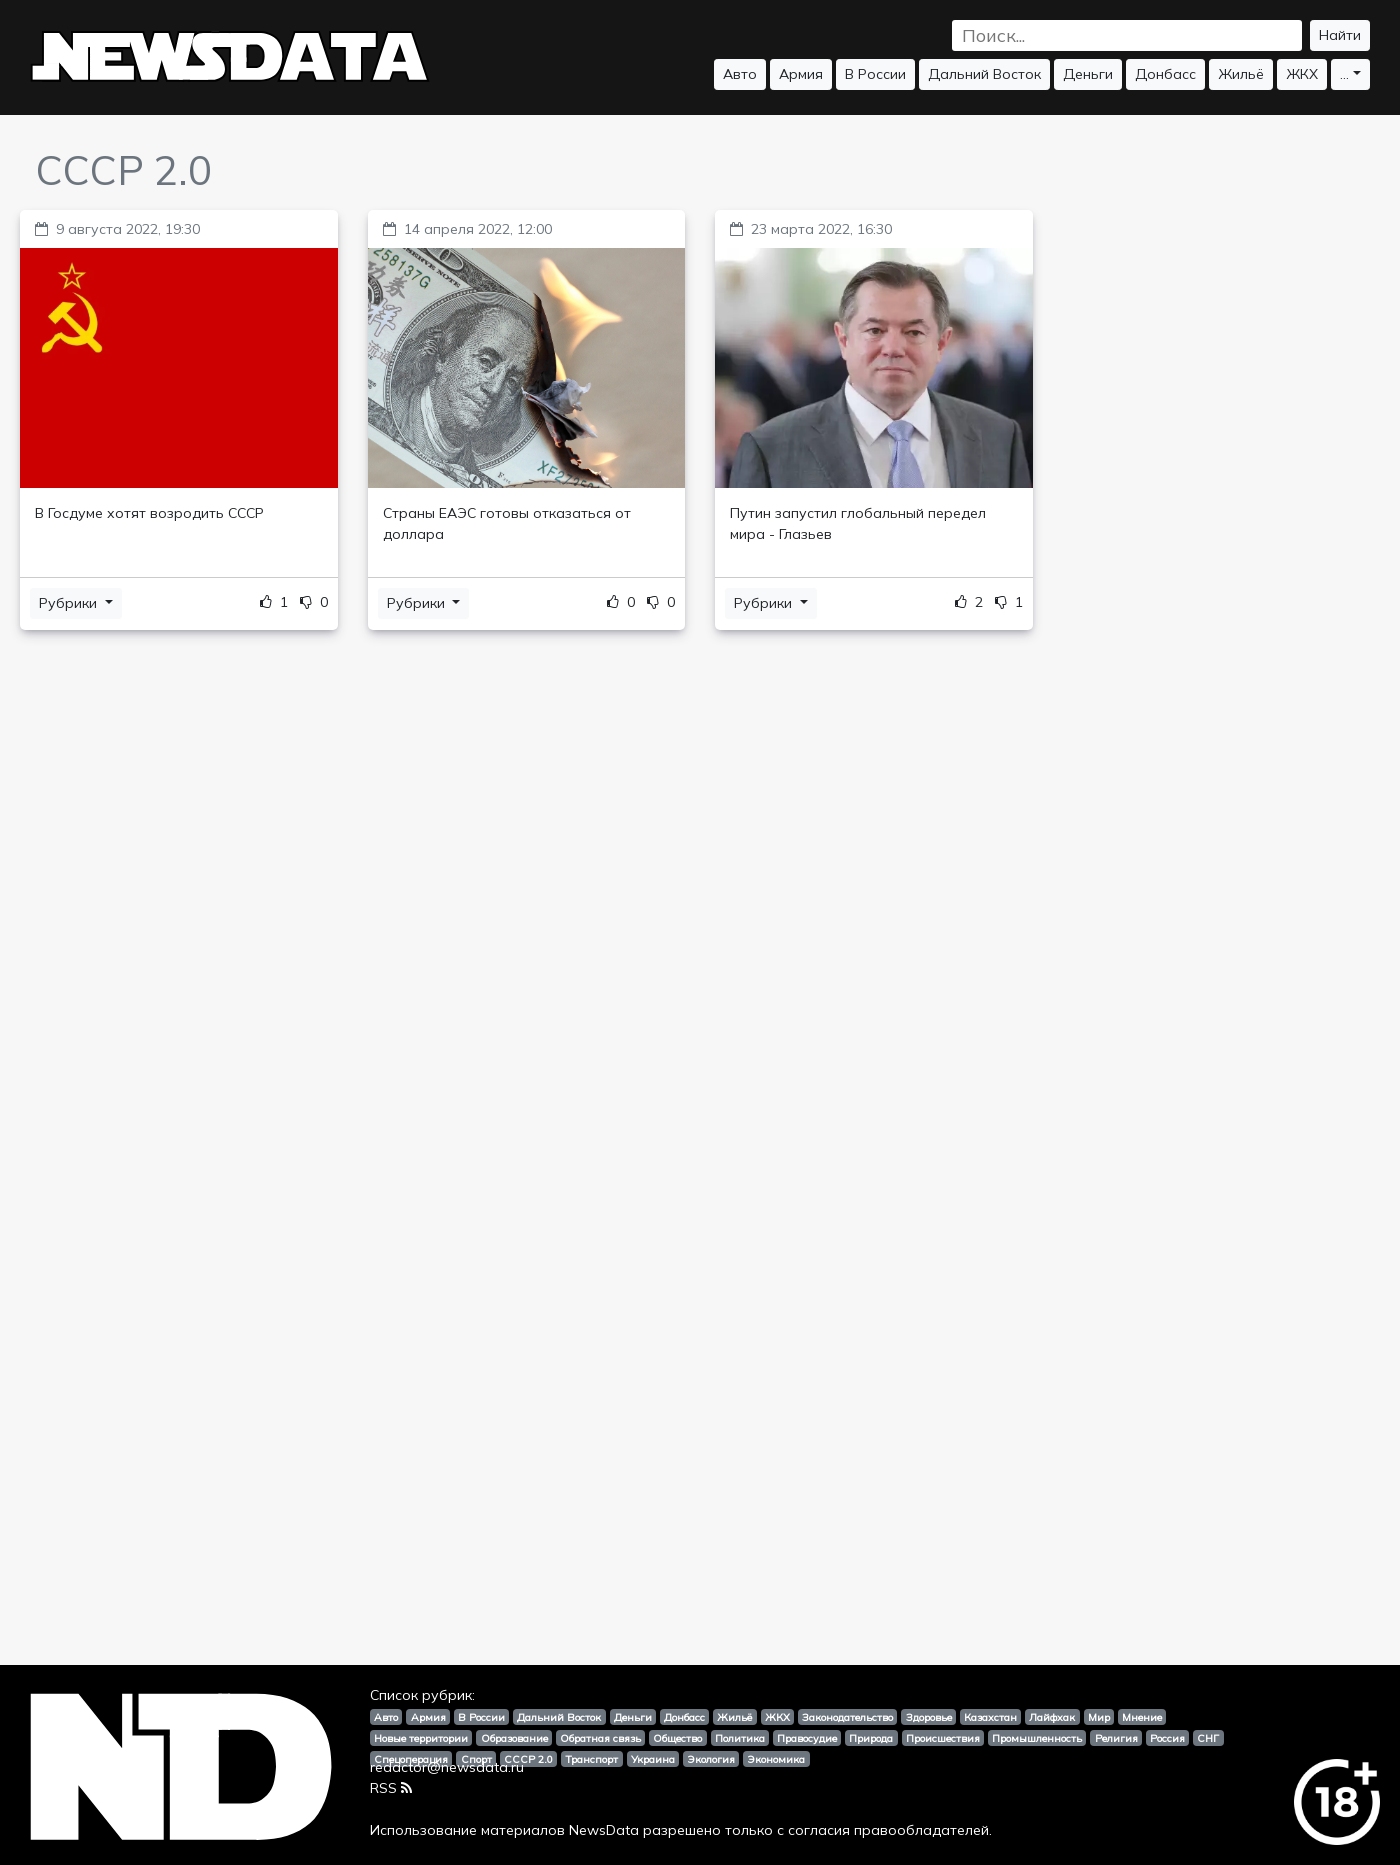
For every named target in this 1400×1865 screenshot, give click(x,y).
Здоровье (929, 1717)
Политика (740, 1738)
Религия (1116, 1738)
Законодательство (847, 1717)
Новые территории (421, 1738)
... (1344, 74)
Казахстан (990, 1717)
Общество (677, 1738)
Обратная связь (600, 1738)
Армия (801, 74)
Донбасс (1165, 74)
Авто (740, 74)
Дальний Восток (984, 74)
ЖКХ (1302, 74)
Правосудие (807, 1738)
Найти (1340, 35)
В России (875, 74)
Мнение (1142, 1717)
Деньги (1088, 74)
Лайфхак (1052, 1717)
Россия (1167, 1738)
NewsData (604, 1830)
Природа (871, 1738)
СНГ (1208, 1738)
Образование (514, 1738)
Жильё (1241, 74)
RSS (391, 1788)
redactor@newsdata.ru (447, 1767)
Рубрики (70, 603)
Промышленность (1037, 1738)
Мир (1099, 1717)
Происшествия (943, 1738)
